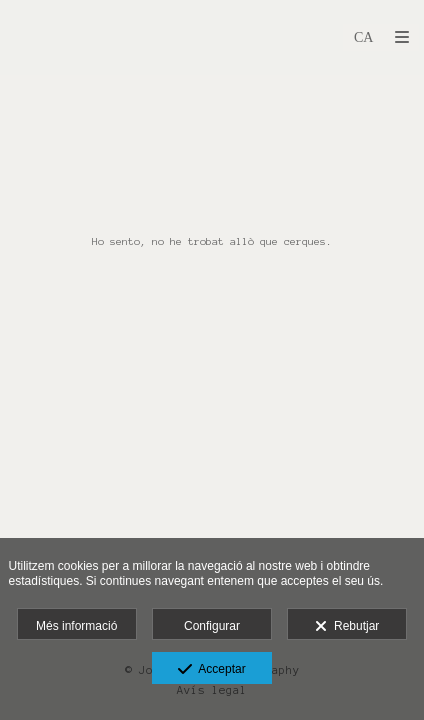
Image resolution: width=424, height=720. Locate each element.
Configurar (212, 626)
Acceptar (211, 670)
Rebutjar (347, 627)
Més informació (76, 626)
